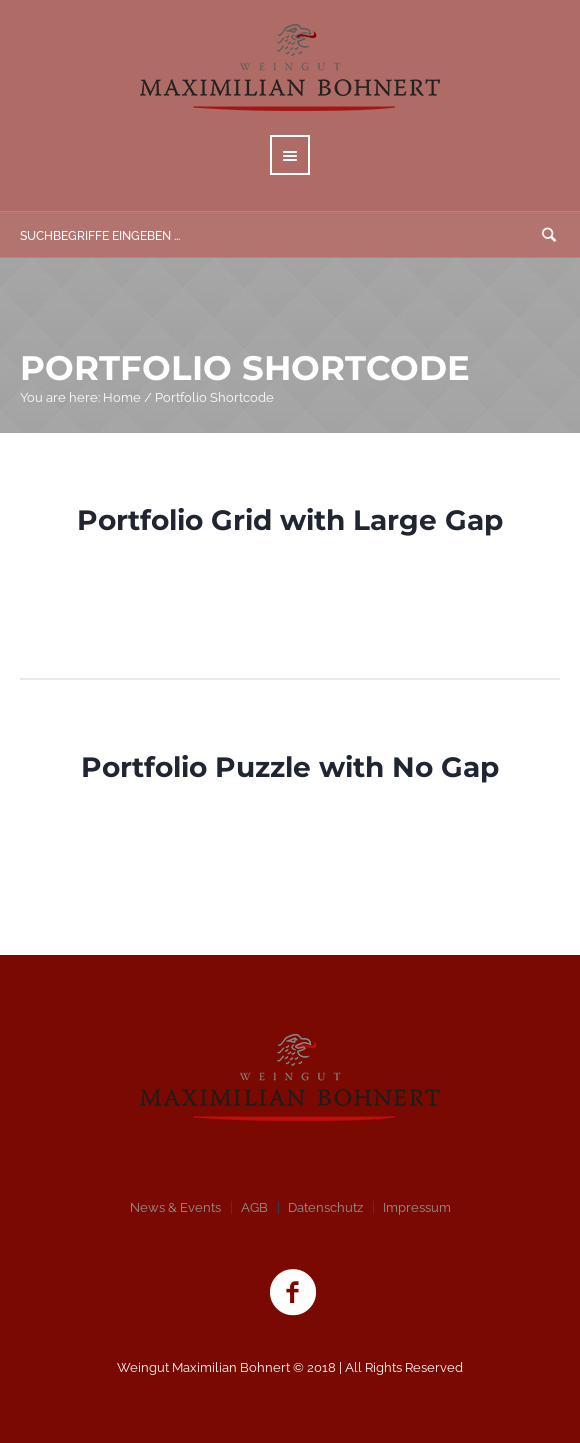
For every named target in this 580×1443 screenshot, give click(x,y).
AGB (254, 1207)
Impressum (417, 1207)
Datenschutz (325, 1207)
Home (122, 397)
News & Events (175, 1207)
